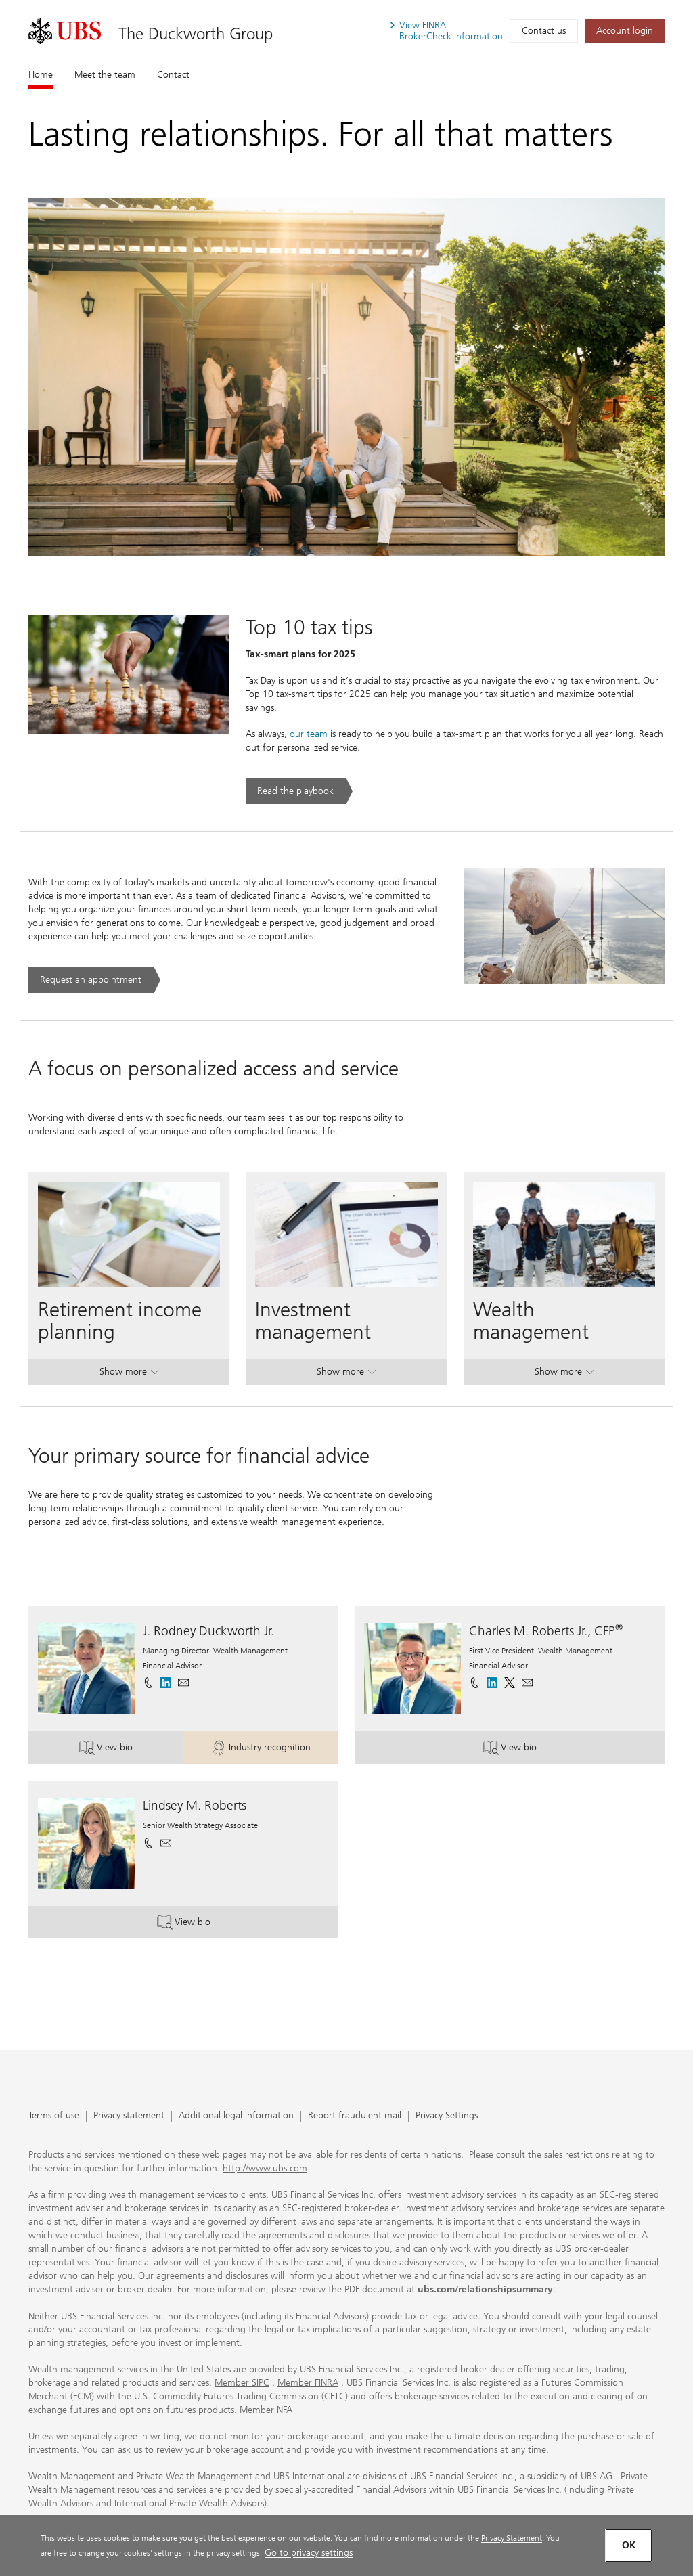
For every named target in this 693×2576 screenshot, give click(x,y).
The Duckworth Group (195, 33)
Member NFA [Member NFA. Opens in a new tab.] (266, 2410)
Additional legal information (236, 2116)
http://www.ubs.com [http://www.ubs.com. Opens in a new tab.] (265, 2168)
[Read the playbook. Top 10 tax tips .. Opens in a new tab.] (299, 791)
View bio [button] (131, 1749)
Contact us (544, 31)
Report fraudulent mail (354, 2116)
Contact (173, 75)
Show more (128, 1374)
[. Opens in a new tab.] (64, 31)
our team (309, 734)
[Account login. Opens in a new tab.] (625, 31)
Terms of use (53, 2116)
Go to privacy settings (309, 2552)
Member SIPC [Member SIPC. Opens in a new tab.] (242, 2383)
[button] (183, 1682)
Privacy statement (128, 2116)
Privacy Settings (447, 2116)
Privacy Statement (511, 2538)
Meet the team (104, 75)
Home (40, 74)
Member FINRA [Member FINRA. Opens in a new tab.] (307, 2383)
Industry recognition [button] (274, 1749)
